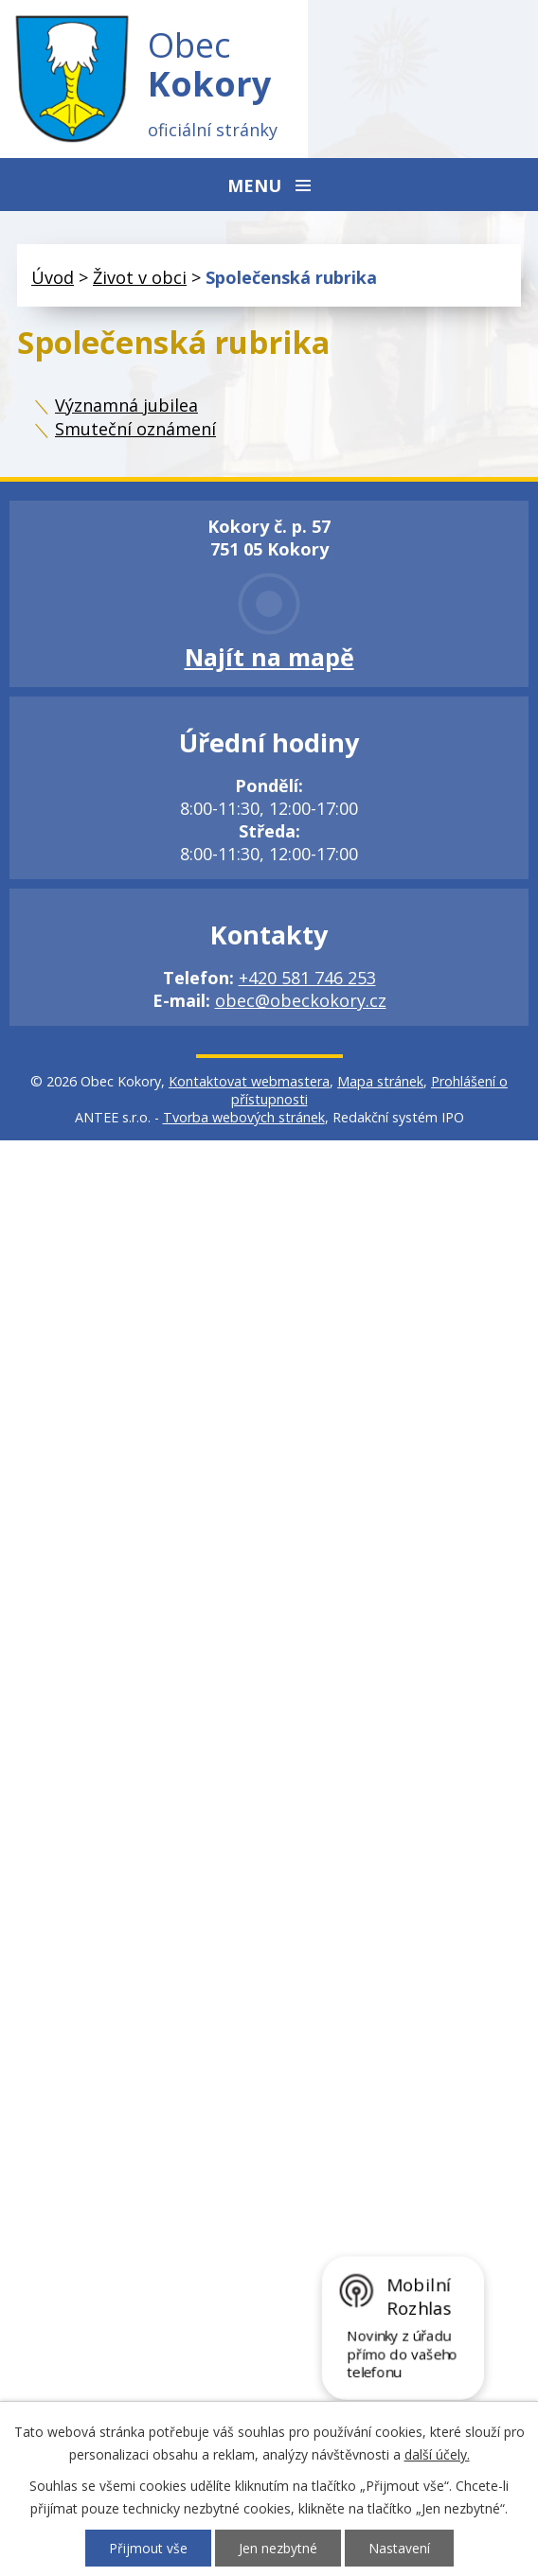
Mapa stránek (380, 1081)
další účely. (437, 2454)
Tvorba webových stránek (244, 1117)
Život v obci (140, 277)
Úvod (52, 277)
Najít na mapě (269, 657)
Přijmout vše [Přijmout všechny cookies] (148, 2548)
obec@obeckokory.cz (300, 1000)
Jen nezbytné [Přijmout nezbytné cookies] (278, 2548)
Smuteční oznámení (135, 428)
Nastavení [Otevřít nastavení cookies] (399, 2548)
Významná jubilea (126, 405)
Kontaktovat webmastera (249, 1081)
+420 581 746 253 (307, 977)
